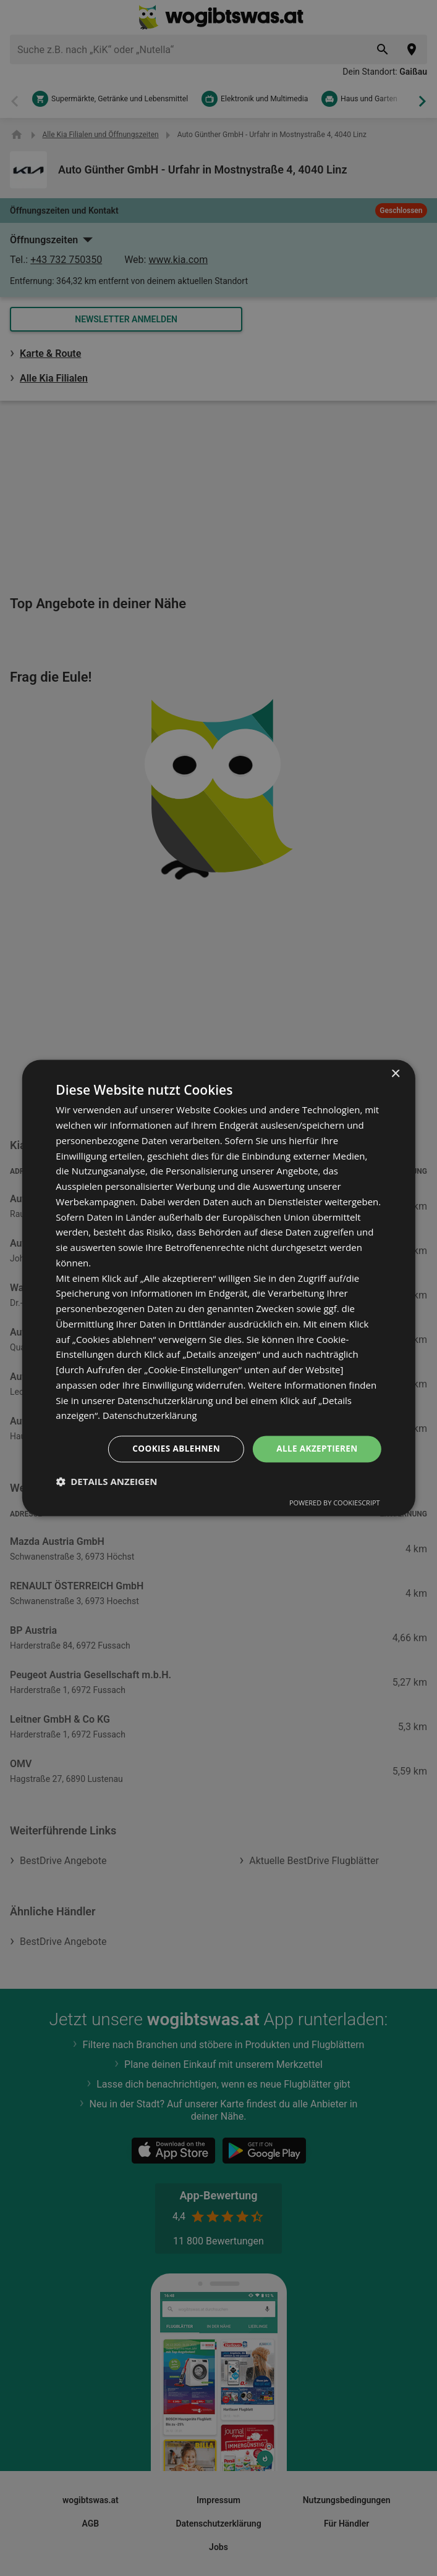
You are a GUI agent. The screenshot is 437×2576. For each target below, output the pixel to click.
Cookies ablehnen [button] (172, 1449)
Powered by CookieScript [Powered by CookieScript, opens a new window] (334, 1503)
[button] (106, 1482)
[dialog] (218, 1288)
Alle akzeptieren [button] (316, 1449)
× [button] (395, 1074)
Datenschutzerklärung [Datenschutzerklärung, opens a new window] (150, 1415)
